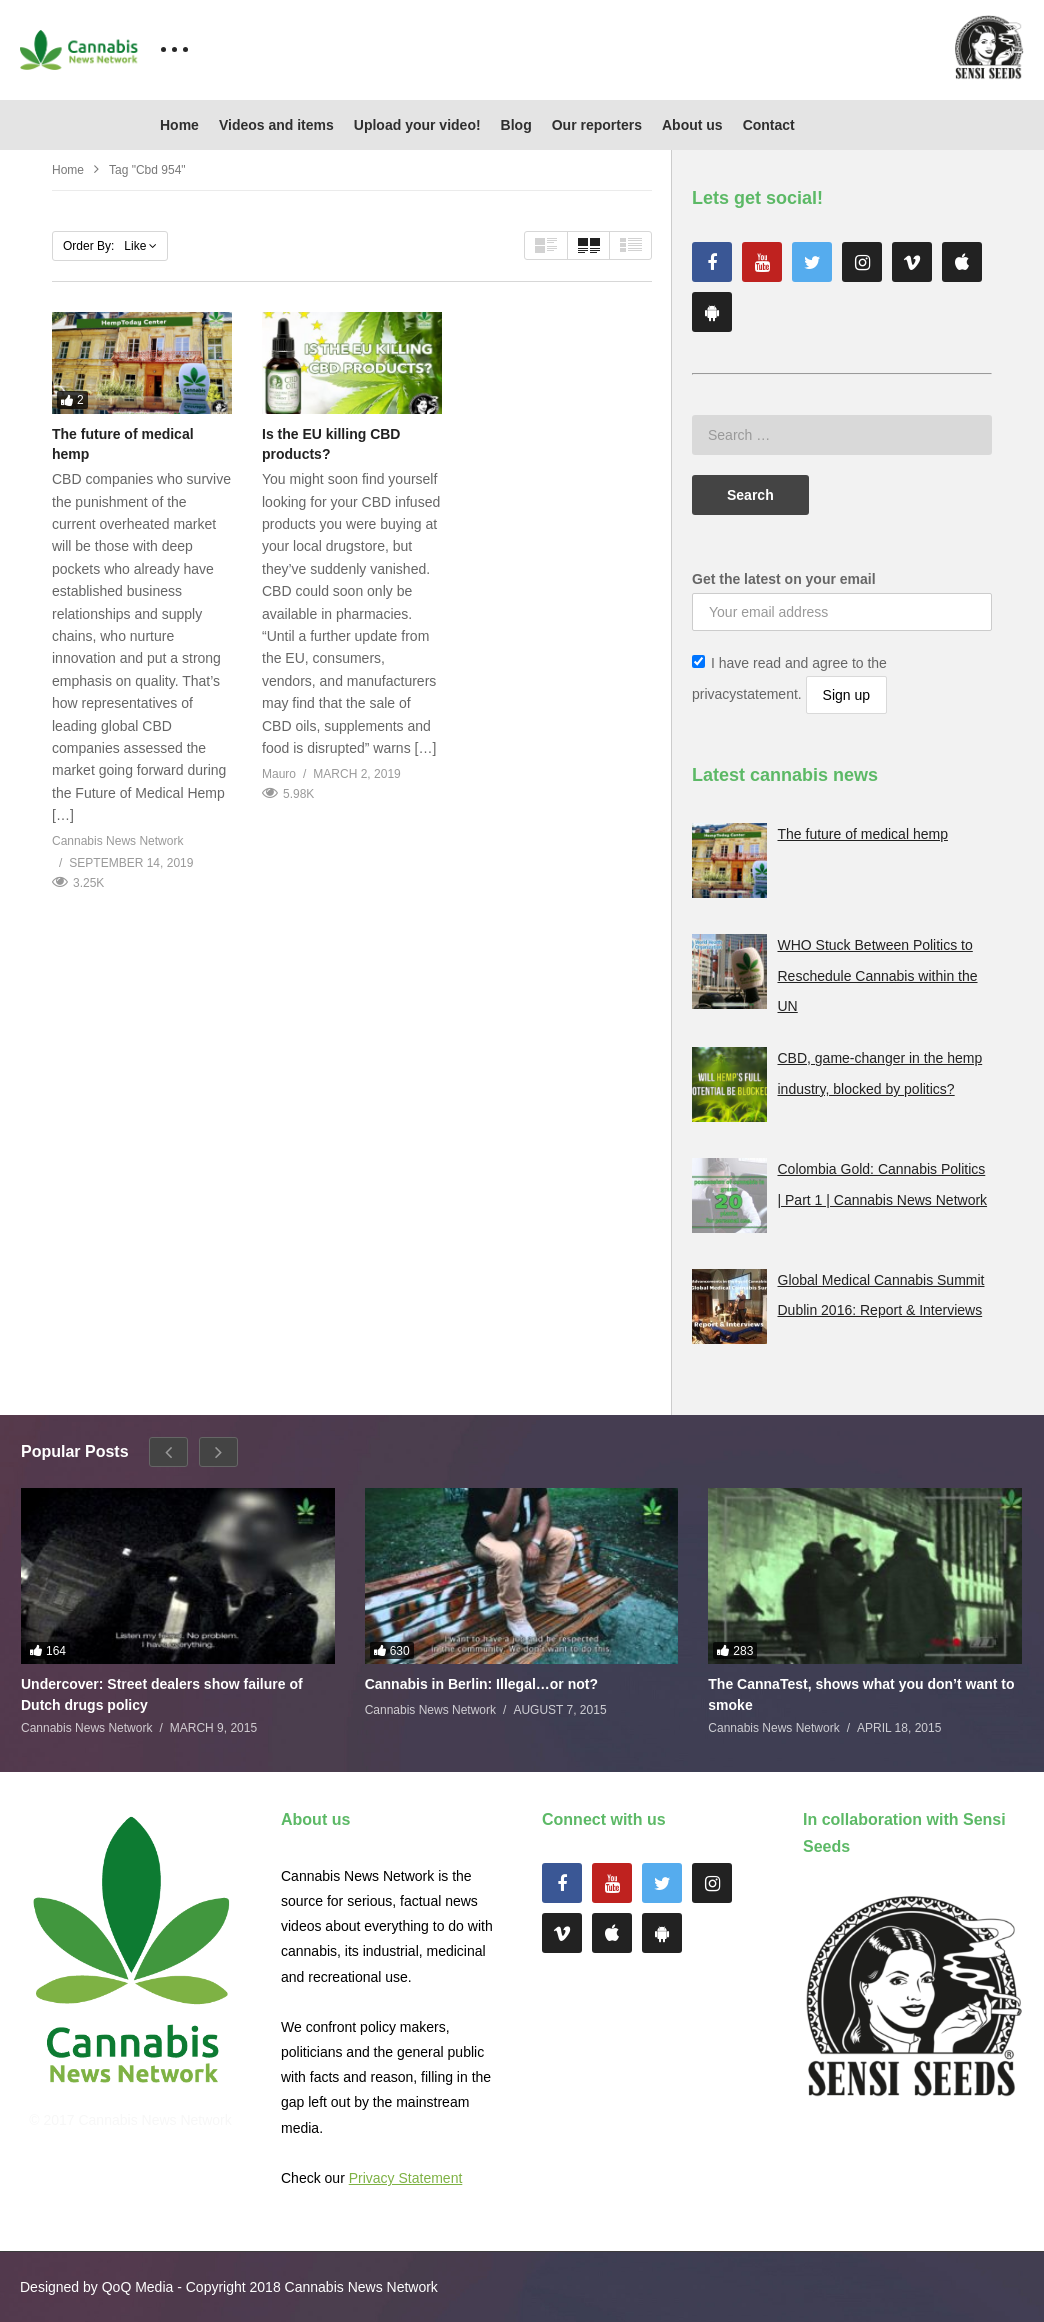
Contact (769, 125)
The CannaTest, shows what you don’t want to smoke (861, 1694)
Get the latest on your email (784, 579)
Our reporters (597, 125)
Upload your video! (417, 125)
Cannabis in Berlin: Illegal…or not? (481, 1684)
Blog (516, 125)
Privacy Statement (406, 2178)
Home (179, 125)
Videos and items (276, 125)
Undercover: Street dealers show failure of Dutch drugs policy (162, 1694)
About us (692, 125)
